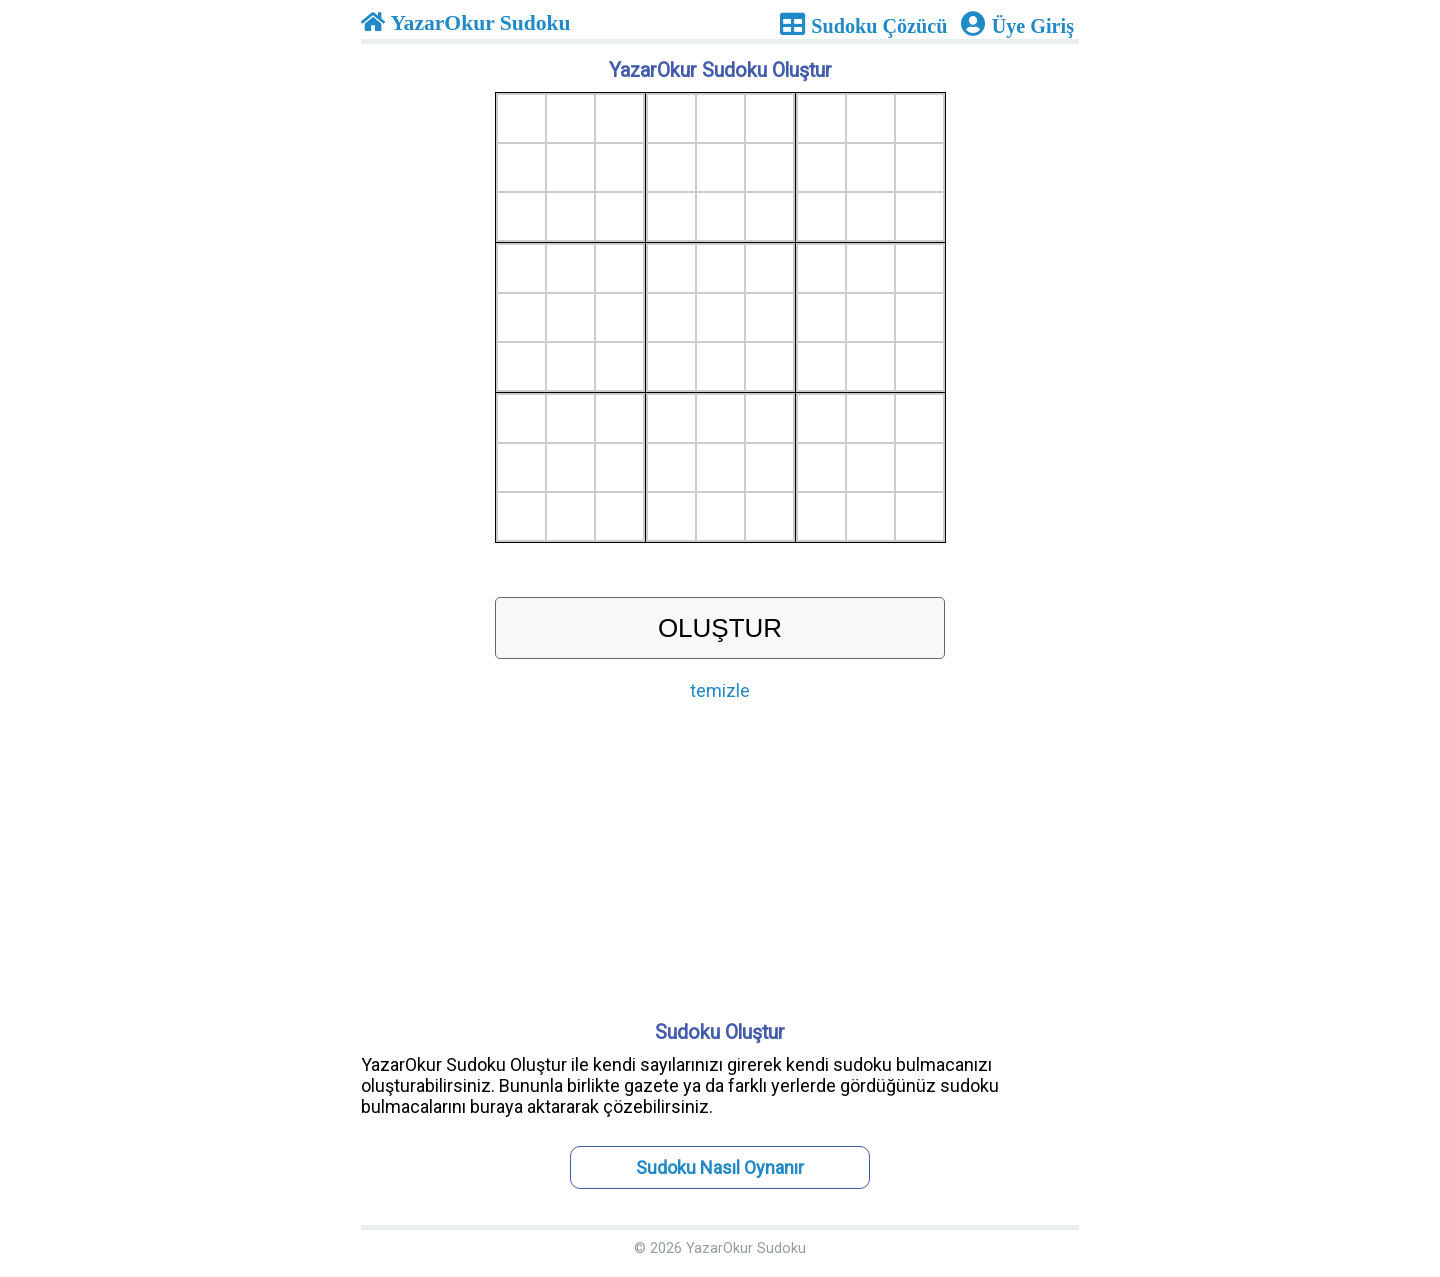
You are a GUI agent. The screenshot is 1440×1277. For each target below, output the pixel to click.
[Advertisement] (720, 866)
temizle (720, 690)
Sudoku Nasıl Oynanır (720, 1167)
